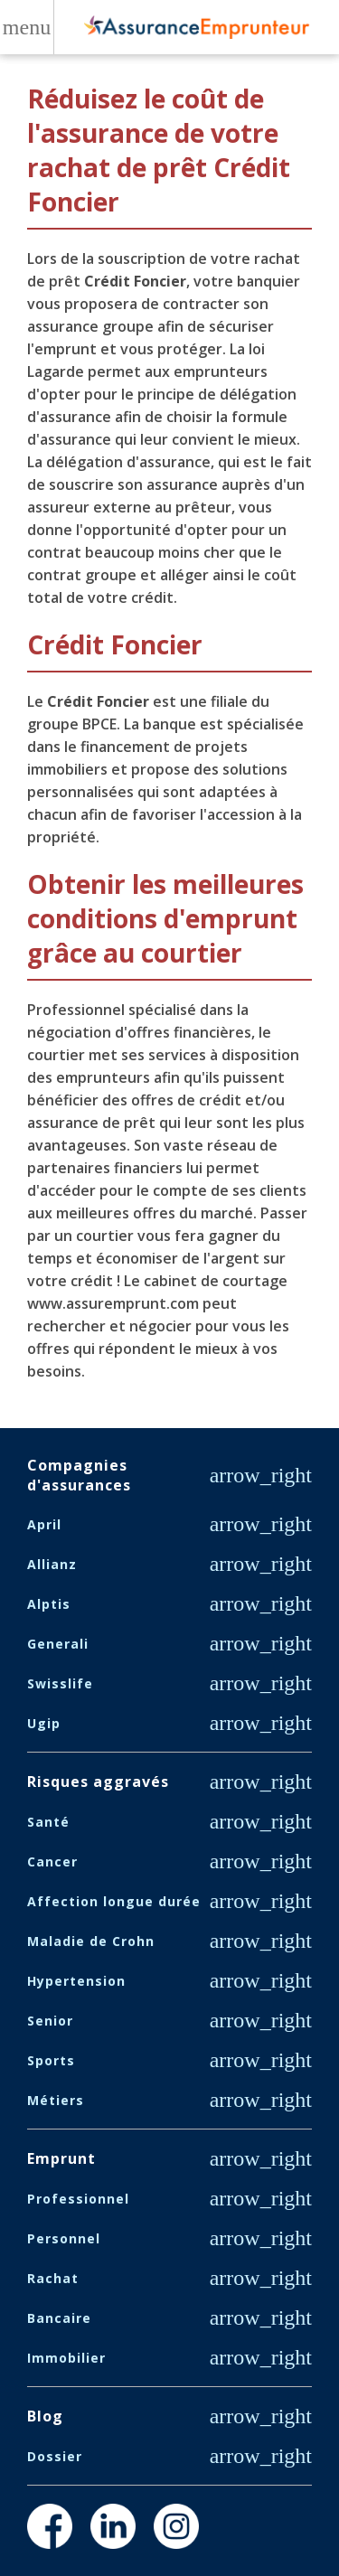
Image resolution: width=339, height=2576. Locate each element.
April (44, 1524)
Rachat (53, 2278)
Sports (51, 2060)
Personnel (63, 2238)
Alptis (49, 1603)
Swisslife (60, 1683)
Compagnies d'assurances (79, 1475)
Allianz (52, 1564)
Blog (45, 2416)
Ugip (44, 1723)
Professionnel (78, 2198)
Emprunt (61, 2158)
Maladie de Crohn (91, 1941)
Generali (58, 1643)
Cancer (52, 1861)
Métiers (55, 2100)
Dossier (54, 2456)
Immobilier (66, 2357)
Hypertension (76, 1980)
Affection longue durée (114, 1901)
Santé (48, 1821)
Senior (50, 2020)
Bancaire (59, 2318)
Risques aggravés (98, 1781)
